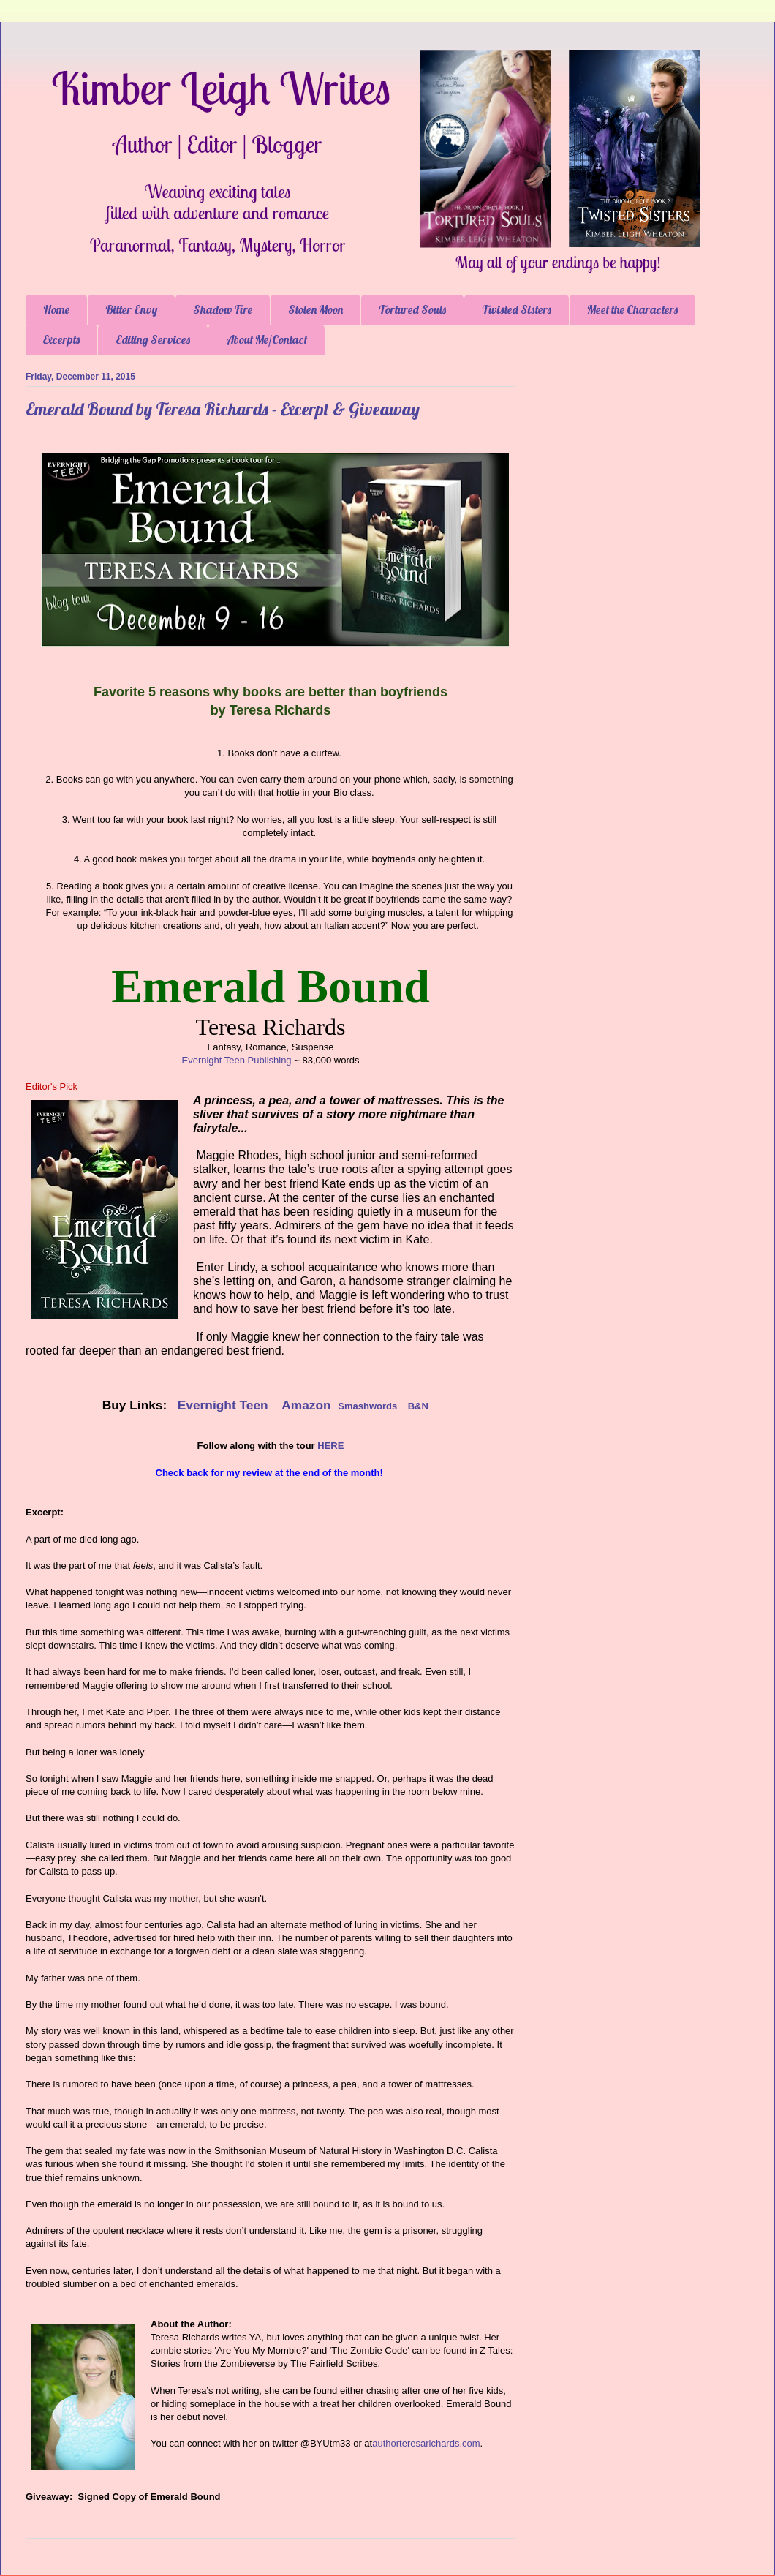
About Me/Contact (266, 339)
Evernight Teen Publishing (237, 1060)
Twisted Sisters (516, 309)
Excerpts (61, 339)
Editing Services (153, 339)
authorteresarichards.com (426, 2443)
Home (56, 309)
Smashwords (367, 1406)
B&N (418, 1406)
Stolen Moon (315, 309)
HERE (330, 1445)
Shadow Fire (222, 309)
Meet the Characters (632, 309)
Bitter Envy (131, 309)
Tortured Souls (412, 309)
